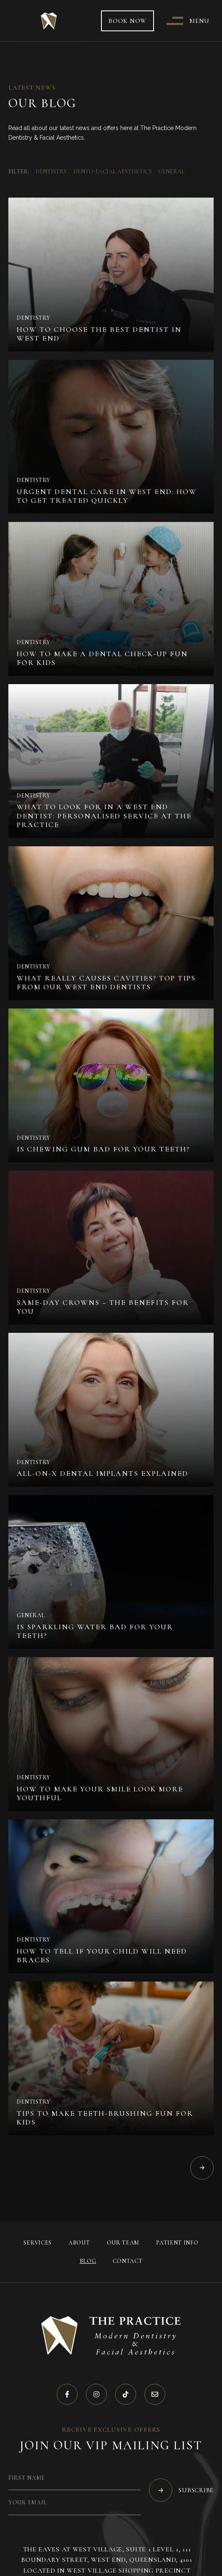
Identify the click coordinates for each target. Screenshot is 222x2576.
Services (37, 2242)
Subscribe (181, 2490)
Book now (127, 21)
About (79, 2242)
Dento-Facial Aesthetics (112, 171)
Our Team (123, 2242)
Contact (127, 2261)
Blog (88, 2261)
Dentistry (51, 171)
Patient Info (177, 2242)
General (171, 171)
